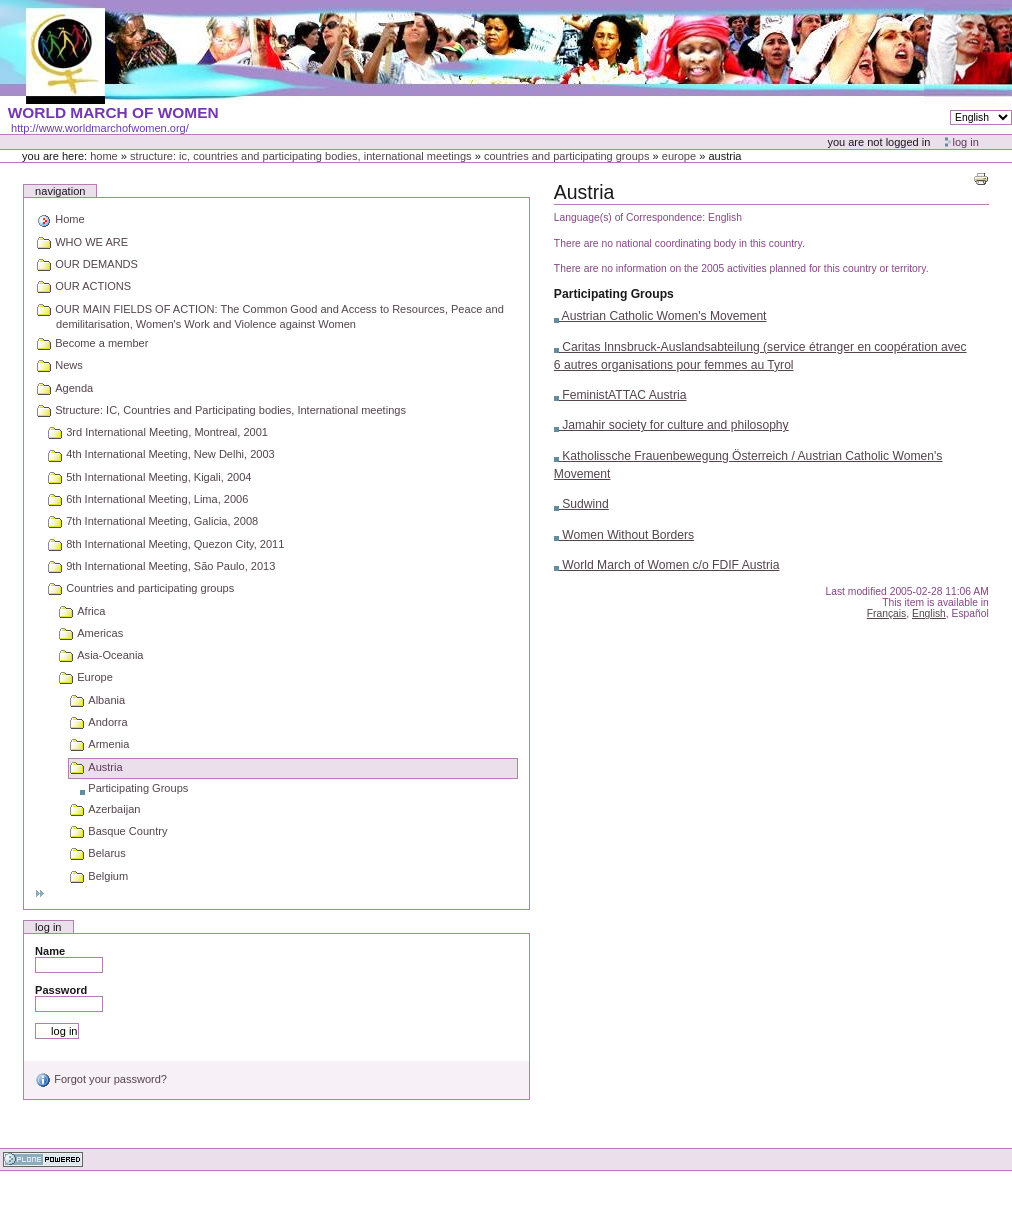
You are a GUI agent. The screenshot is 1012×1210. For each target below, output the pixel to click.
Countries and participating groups (567, 156)
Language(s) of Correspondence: (629, 217)
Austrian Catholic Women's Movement (660, 316)
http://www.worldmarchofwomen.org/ (100, 128)
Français (887, 613)
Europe (679, 156)
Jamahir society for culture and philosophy (671, 425)
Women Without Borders (624, 535)
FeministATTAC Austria (620, 395)
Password (61, 990)
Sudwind (581, 504)
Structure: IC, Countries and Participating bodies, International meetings (301, 156)
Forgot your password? (101, 1079)
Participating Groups (614, 294)
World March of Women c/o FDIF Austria (667, 565)
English (929, 613)
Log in (966, 142)
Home (104, 156)
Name (50, 951)
